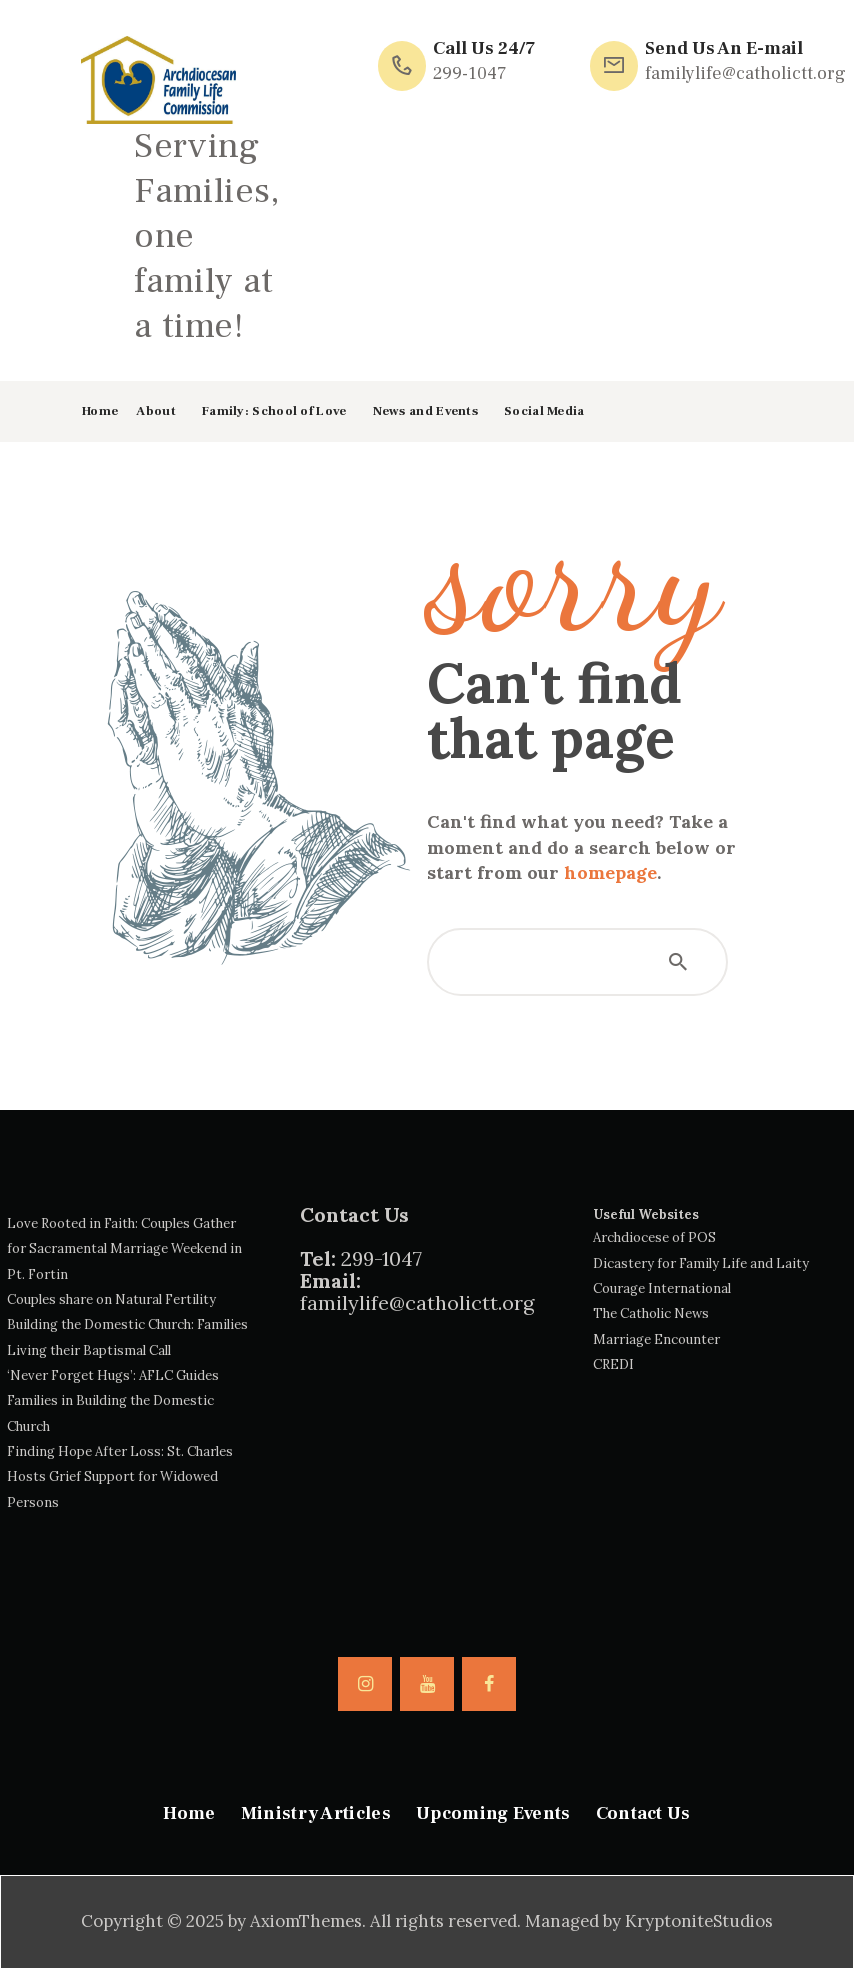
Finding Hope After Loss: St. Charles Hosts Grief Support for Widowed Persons (120, 1477)
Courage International (662, 1288)
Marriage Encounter (656, 1339)
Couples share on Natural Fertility (111, 1299)
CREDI (613, 1364)
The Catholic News (651, 1313)
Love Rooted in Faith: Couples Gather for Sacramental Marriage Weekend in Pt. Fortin (124, 1249)
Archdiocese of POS (654, 1237)
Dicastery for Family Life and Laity (701, 1263)
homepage (610, 872)
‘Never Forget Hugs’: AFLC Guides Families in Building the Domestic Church (113, 1401)
